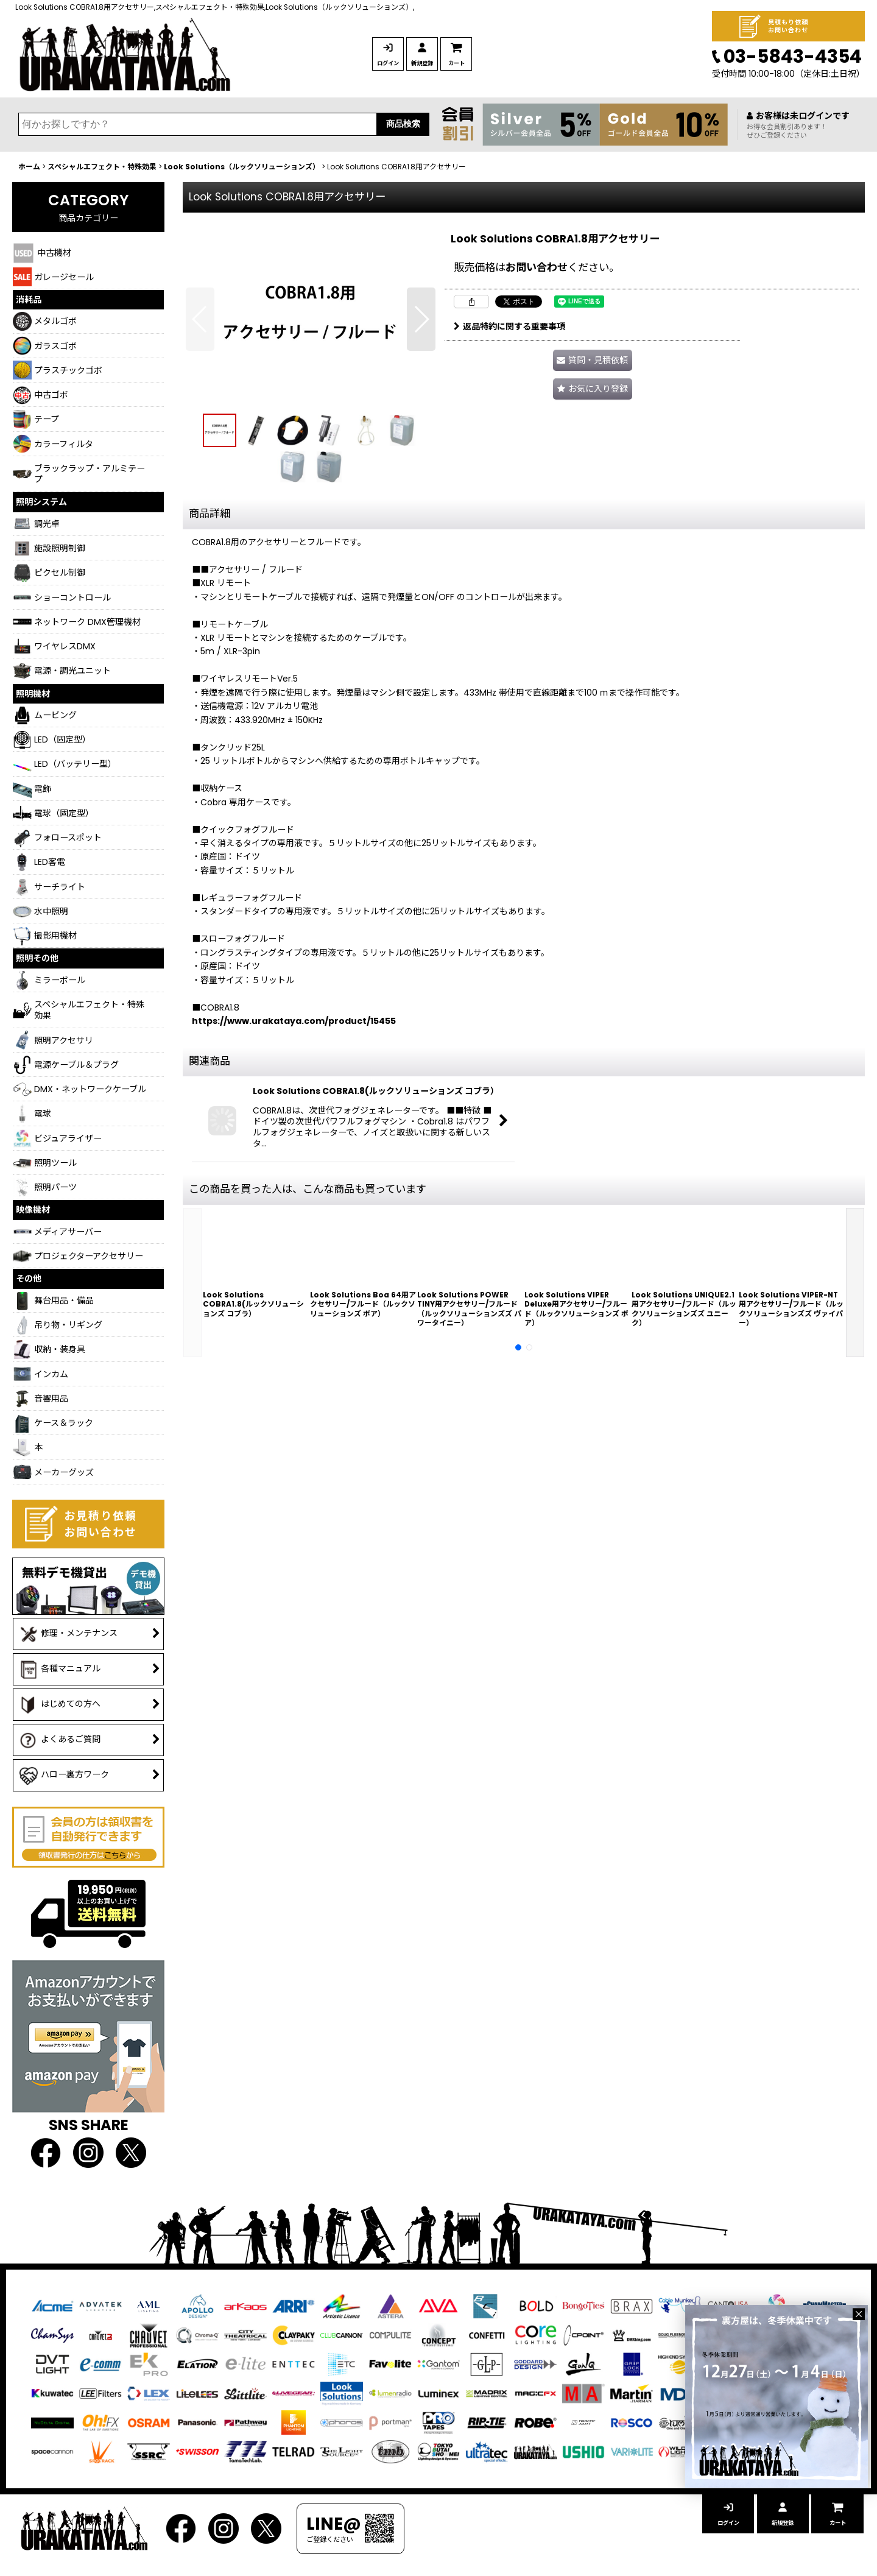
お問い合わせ (536, 267)
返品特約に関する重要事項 (509, 326)
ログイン (404, 63)
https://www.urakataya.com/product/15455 (294, 1021)
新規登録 (471, 63)
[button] (200, 319)
